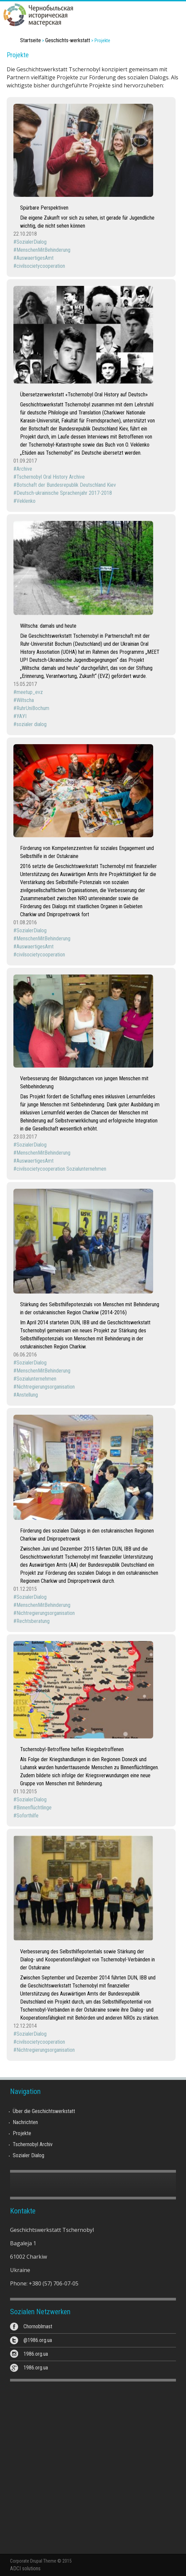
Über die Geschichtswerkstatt (44, 2111)
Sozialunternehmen (36, 1379)
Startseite (30, 40)
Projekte (22, 2133)
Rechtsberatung (33, 1621)
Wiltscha (25, 700)
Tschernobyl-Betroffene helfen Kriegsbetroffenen (72, 1749)
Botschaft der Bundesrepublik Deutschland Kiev (66, 485)
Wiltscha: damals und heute (48, 626)
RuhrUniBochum (32, 708)
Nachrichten (25, 2122)
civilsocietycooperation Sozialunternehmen (61, 1169)
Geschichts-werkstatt (67, 40)
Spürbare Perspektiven (44, 208)
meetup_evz (29, 692)
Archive (24, 469)
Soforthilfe (27, 1815)
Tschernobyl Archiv (33, 2144)
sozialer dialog (31, 724)
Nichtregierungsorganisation (45, 1387)
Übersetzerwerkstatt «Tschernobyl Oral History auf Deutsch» (84, 394)
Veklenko (26, 501)
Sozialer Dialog (28, 2155)
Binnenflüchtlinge (34, 1807)
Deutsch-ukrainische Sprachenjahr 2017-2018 (64, 493)
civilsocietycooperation (40, 266)
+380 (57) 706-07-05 (53, 2283)
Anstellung (27, 1395)
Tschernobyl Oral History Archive (50, 477)
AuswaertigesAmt (35, 258)
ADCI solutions (25, 2568)
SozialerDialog (31, 242)
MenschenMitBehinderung (43, 250)
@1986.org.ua (37, 2340)
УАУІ (21, 716)
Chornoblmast (37, 2326)
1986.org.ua (35, 2354)
